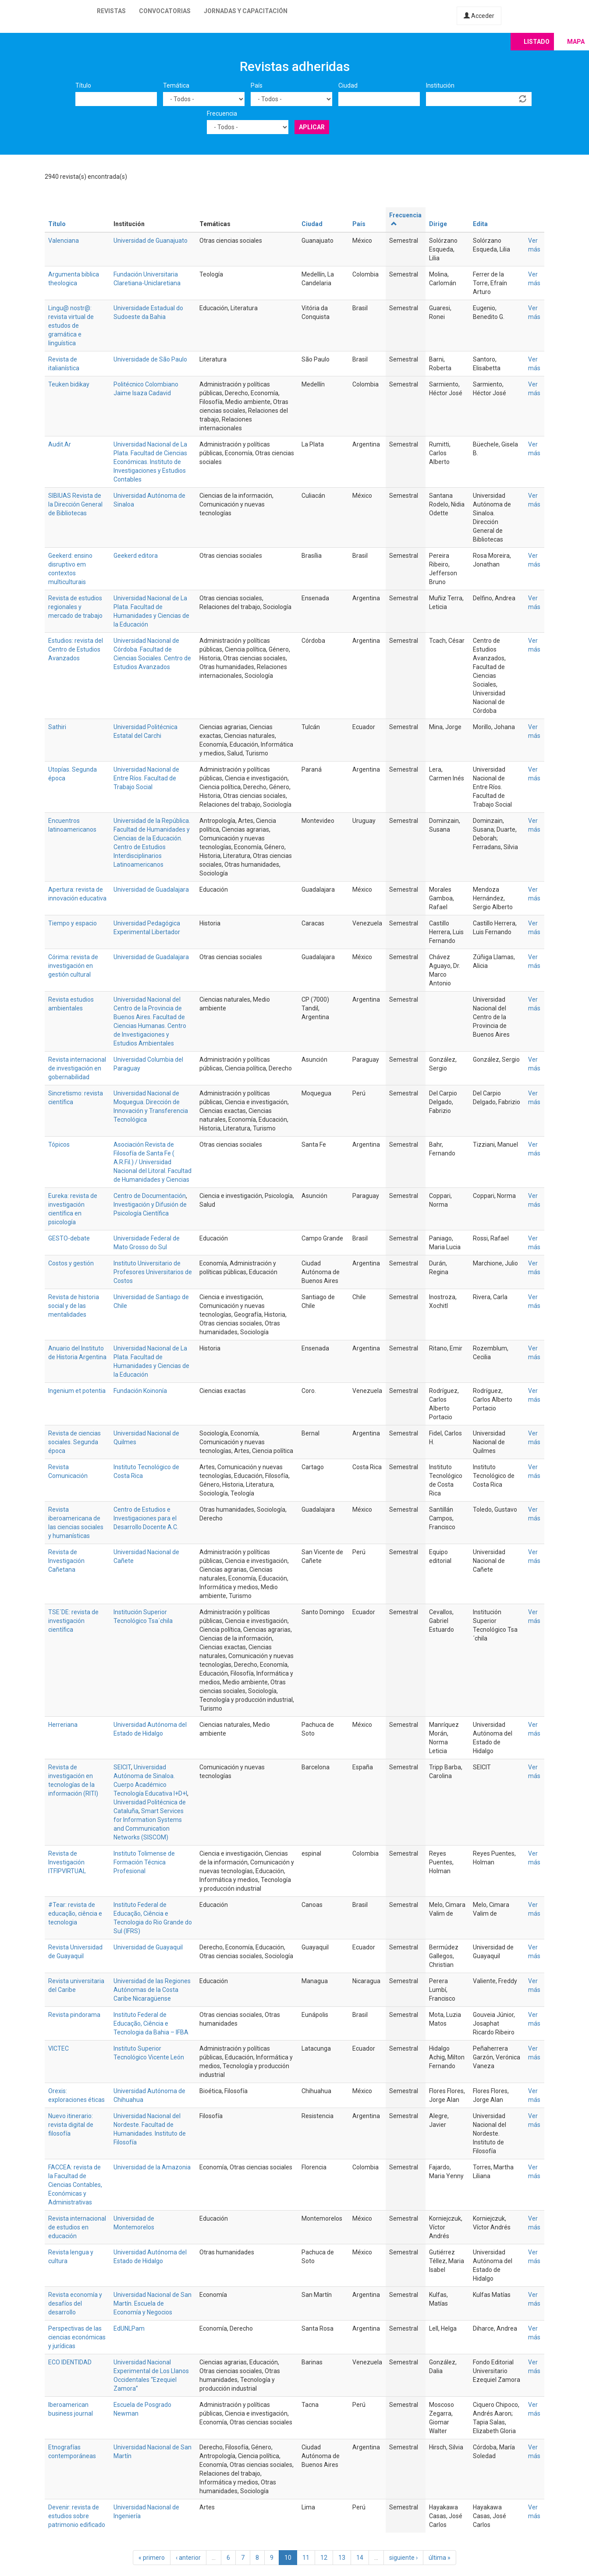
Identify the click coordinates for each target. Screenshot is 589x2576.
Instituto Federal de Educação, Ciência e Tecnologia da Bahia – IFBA (151, 2023)
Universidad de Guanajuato (151, 240)
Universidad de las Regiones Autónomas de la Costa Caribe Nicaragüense (152, 1989)
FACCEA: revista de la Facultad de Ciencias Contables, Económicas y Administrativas (75, 2185)
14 (359, 2557)
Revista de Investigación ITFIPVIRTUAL (67, 1862)
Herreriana (63, 1724)
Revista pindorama (74, 2014)
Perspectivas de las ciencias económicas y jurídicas (77, 2337)
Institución (440, 85)
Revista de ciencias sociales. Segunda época (74, 1442)
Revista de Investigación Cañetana (66, 1560)
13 (341, 2557)
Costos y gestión (71, 1263)
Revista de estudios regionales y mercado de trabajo (75, 607)
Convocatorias (165, 10)
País (257, 85)
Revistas (111, 10)
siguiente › (403, 2557)
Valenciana (63, 240)
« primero (151, 2557)
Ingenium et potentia (77, 1390)
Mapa (576, 41)
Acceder (479, 15)
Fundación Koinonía (140, 1390)
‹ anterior (188, 2557)
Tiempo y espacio (72, 923)
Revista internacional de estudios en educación (77, 2227)
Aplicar (312, 127)
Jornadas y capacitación (245, 10)
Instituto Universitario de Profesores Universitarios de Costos (153, 1272)
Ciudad (348, 85)
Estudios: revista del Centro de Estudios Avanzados (75, 649)
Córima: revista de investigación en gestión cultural (73, 965)
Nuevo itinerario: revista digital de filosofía (70, 2124)
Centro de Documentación (150, 1195)
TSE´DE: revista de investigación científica (73, 1621)
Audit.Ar (59, 444)
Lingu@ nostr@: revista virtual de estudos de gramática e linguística (71, 326)
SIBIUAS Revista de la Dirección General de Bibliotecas (75, 504)
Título (83, 85)
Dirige (438, 223)
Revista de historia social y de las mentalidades (73, 1305)
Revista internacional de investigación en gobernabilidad (77, 1068)
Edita (480, 223)
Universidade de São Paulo (150, 359)
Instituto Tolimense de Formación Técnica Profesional (144, 1862)
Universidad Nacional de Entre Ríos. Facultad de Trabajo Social (146, 778)
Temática (176, 85)
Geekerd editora (136, 555)
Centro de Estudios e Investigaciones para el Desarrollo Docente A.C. (146, 1518)
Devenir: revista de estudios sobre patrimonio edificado (76, 2516)
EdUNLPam (129, 2328)
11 (305, 2557)
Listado (537, 41)
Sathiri (57, 726)
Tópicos (59, 1144)
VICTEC (58, 2048)
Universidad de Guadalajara (151, 889)
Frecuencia (222, 113)
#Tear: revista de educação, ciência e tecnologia (75, 1913)
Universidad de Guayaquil (148, 1947)
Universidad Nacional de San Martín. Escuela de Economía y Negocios (153, 2303)
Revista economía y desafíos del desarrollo (75, 2303)
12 (323, 2557)
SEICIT (122, 1767)
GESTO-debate (69, 1238)
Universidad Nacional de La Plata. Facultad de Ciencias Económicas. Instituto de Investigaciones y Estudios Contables (150, 462)
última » (440, 2557)
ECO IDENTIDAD (70, 2362)
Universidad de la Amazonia (152, 2167)
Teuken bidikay (68, 384)
